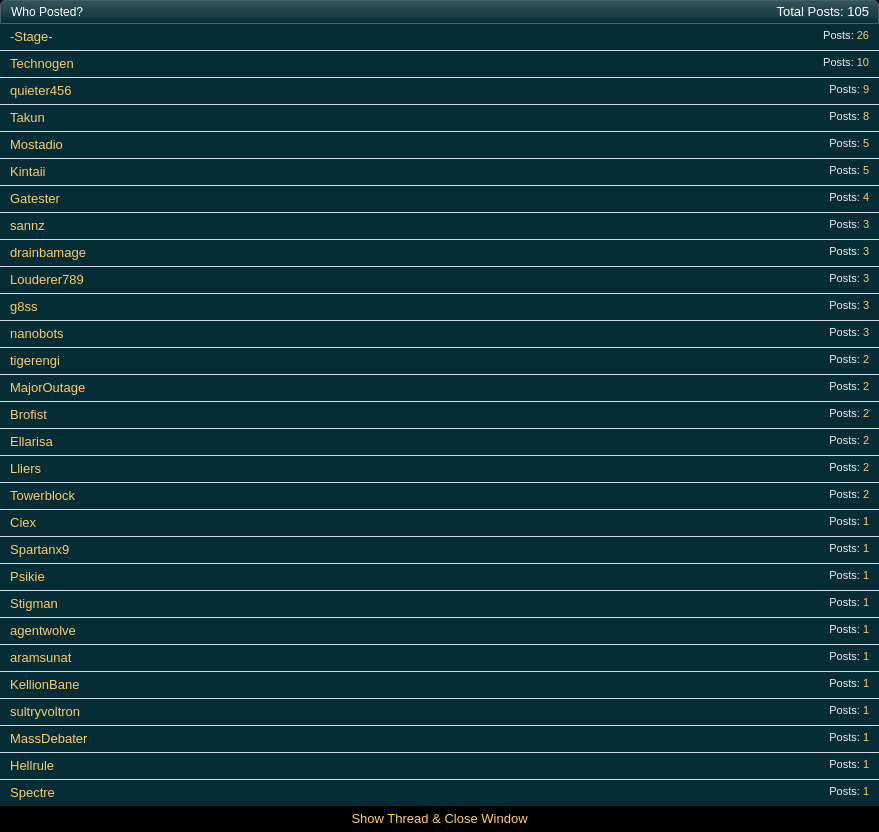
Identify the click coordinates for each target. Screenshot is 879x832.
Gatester (35, 198)
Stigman (34, 603)
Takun (27, 117)
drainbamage (48, 252)
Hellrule (32, 765)
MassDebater (48, 738)
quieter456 (40, 90)
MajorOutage (47, 387)
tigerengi (35, 360)
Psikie (27, 576)
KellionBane (44, 684)
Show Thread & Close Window (439, 818)
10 (863, 62)
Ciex (23, 522)
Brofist (28, 414)
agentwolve (43, 630)
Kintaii (27, 171)
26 (863, 35)
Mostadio (36, 144)
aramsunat (40, 657)
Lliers (25, 468)
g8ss (23, 306)
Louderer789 (47, 279)
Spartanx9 (39, 549)
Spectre (32, 792)
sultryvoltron (45, 711)
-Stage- (31, 36)
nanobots (37, 333)
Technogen (42, 63)
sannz (27, 225)
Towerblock (42, 495)
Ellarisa (31, 441)
